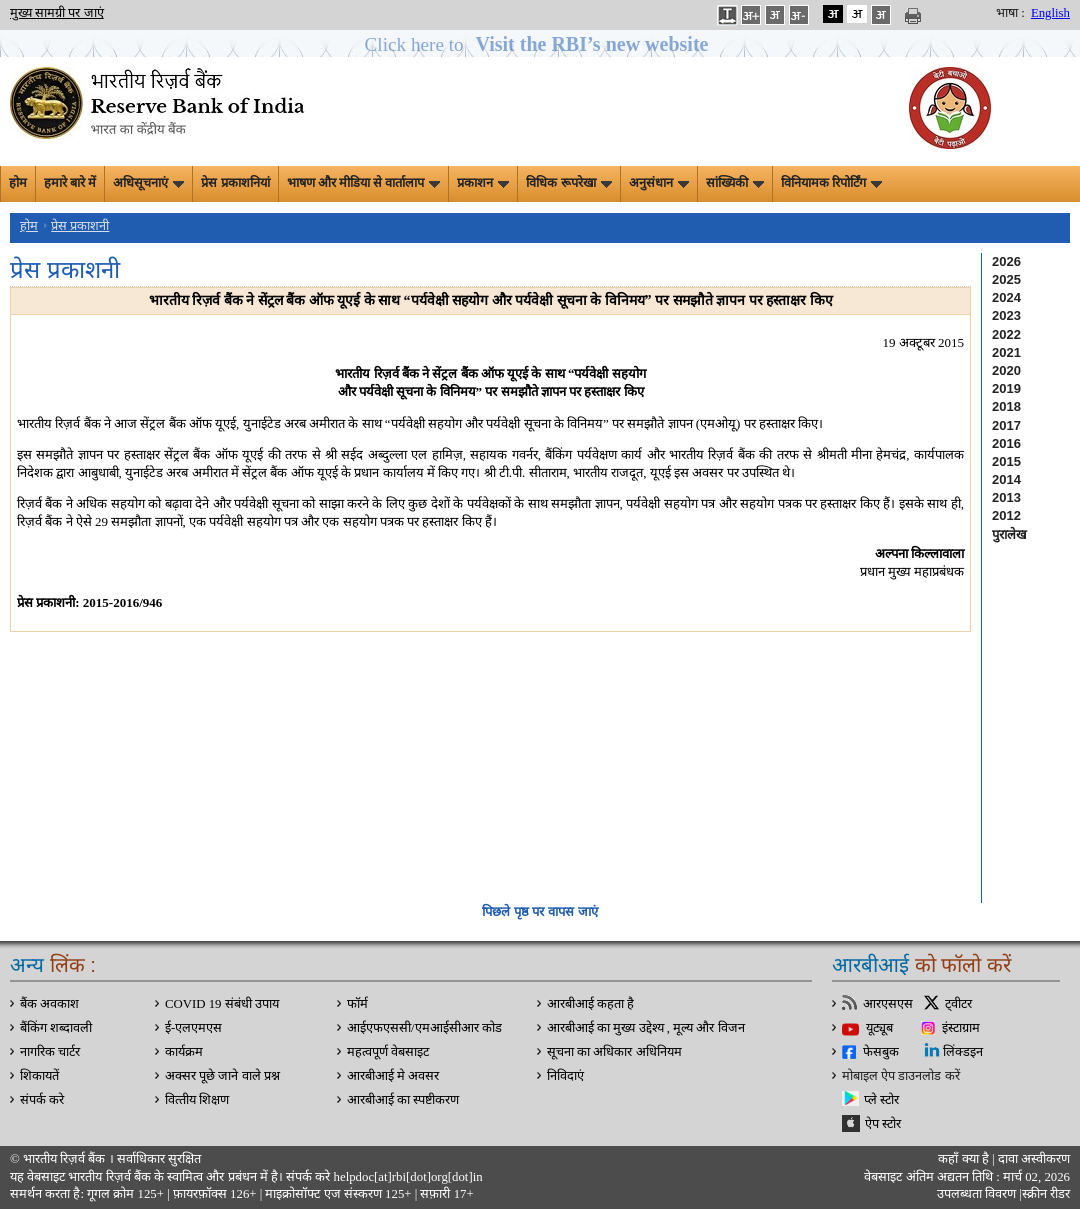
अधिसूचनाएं (148, 183)
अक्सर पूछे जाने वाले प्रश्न (222, 1076)
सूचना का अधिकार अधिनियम (614, 1052)
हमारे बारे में (70, 183)
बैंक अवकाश (49, 1004)
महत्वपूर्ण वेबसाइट (388, 1052)
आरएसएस (888, 1004)
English (1050, 13)
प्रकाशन (483, 183)
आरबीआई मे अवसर (393, 1076)
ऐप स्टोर (883, 1124)
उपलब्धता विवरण (976, 1194)
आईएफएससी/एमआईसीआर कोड (424, 1028)
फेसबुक (881, 1052)
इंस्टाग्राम (961, 1028)
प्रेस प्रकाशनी (80, 226)
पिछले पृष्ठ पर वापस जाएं (539, 911)
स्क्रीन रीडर (1046, 1194)
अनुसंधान (659, 183)
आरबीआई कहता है (590, 1004)
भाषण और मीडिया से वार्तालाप (364, 183)
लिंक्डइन (963, 1052)
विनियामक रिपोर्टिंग (831, 183)
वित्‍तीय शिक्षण (197, 1100)
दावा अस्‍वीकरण (1034, 1159)
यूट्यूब (879, 1028)
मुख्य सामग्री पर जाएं (57, 13)
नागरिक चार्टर (50, 1052)
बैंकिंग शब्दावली (56, 1028)
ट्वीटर (958, 1004)
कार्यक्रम (184, 1052)
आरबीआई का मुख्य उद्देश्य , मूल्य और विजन (646, 1028)
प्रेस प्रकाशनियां (235, 183)
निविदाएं (565, 1076)
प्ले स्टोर (881, 1100)
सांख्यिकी (735, 183)
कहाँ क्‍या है (965, 1159)
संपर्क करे (42, 1100)
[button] (540, 44)
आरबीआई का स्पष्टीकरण (403, 1100)
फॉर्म (357, 1004)
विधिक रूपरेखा (568, 183)
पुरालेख (1009, 534)
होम (18, 183)
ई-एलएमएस (193, 1028)
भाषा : (1010, 13)
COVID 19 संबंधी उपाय (222, 1004)
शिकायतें (39, 1076)
